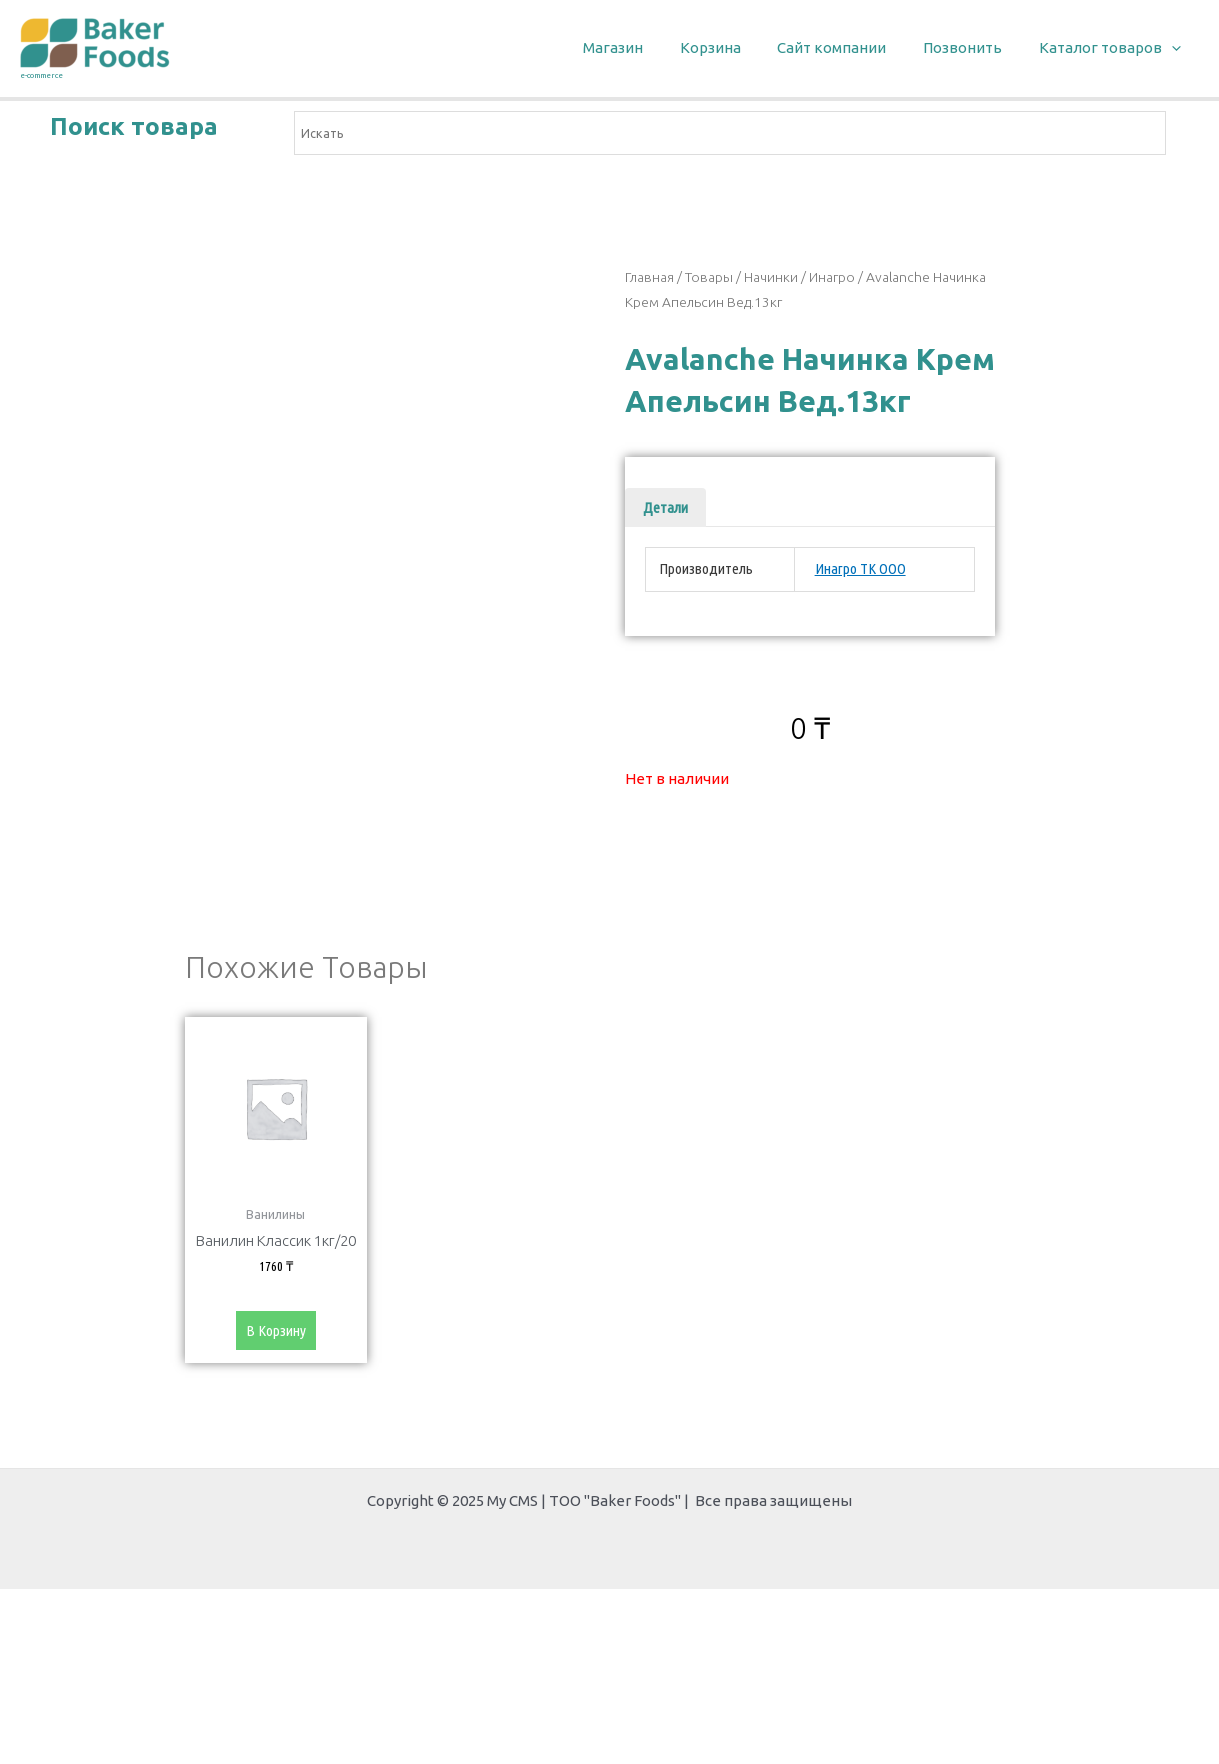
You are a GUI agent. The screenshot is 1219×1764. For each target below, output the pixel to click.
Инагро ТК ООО (860, 568)
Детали (665, 507)
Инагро (832, 277)
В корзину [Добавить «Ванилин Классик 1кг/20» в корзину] (276, 1331)
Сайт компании (848, 47)
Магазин (643, 47)
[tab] (665, 507)
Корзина (733, 47)
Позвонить (972, 47)
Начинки (771, 277)
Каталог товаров (1113, 48)
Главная (649, 277)
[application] (1174, 48)
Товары (709, 277)
